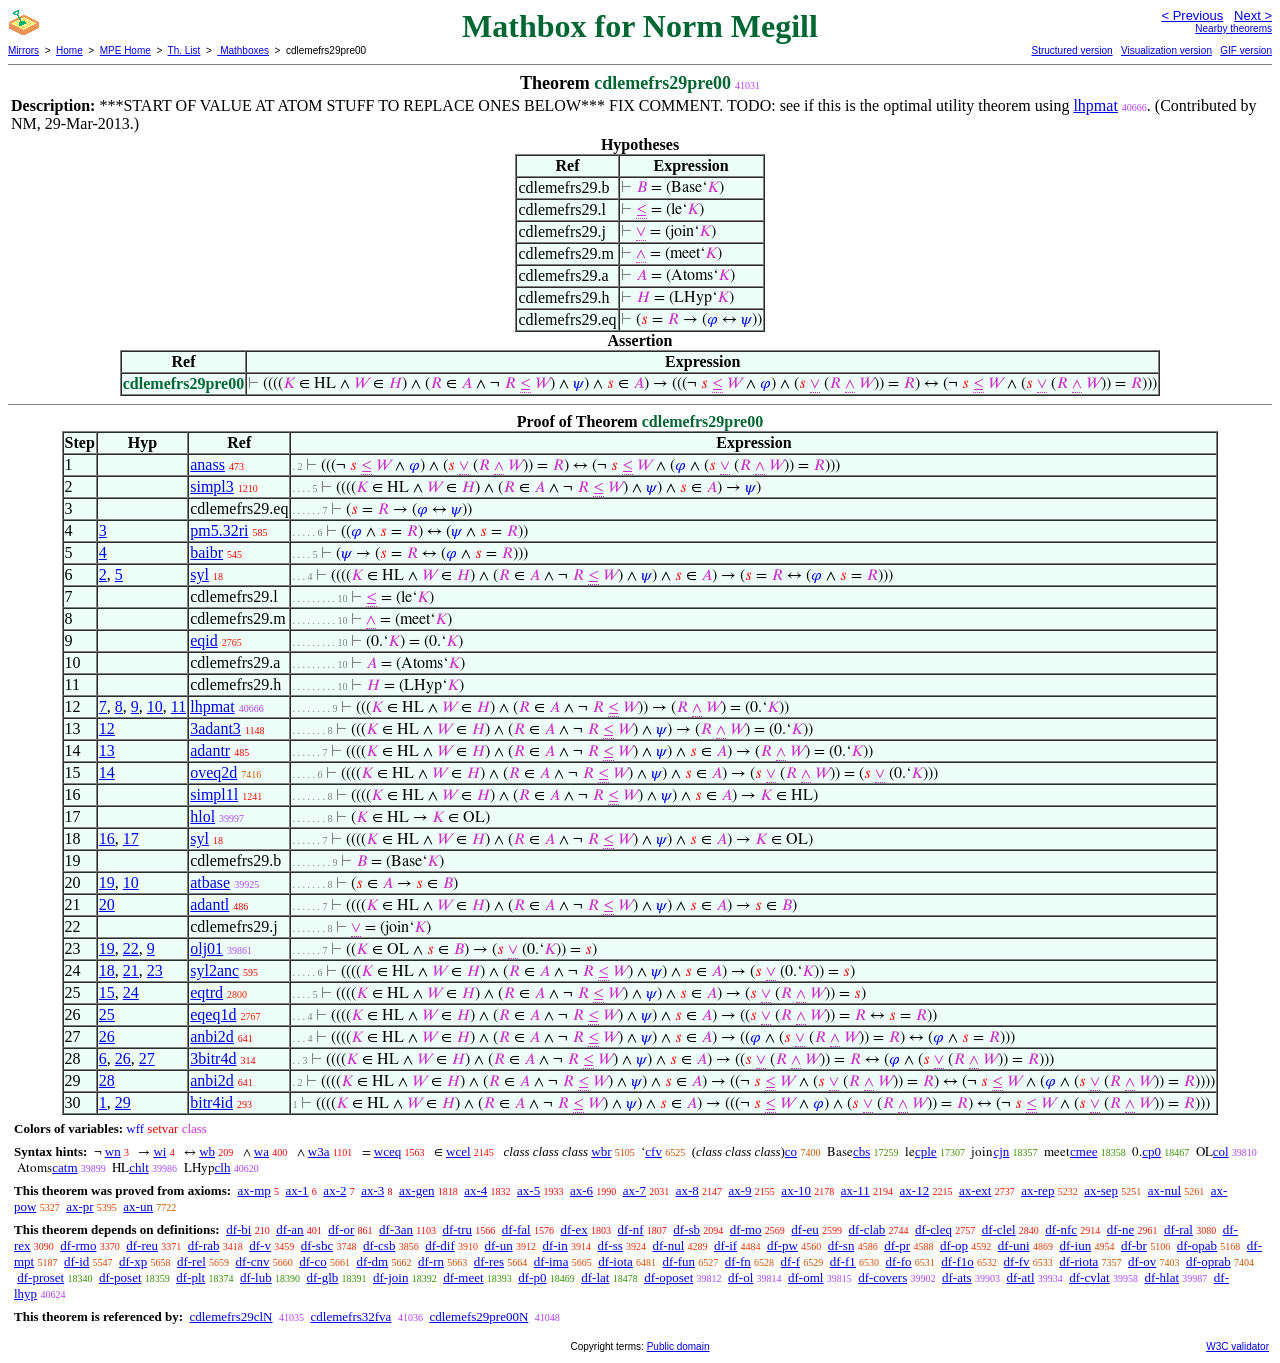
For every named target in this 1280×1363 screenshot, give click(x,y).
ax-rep (1037, 1190)
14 (107, 772)
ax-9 (740, 1190)
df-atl (1020, 1277)
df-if (725, 1245)
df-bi (238, 1229)
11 (178, 706)
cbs (861, 1151)
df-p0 (532, 1277)
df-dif (440, 1245)
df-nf (631, 1229)
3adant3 (215, 728)
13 (107, 750)
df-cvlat (1089, 1277)
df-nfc (1061, 1229)
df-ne (1120, 1229)
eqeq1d (213, 1014)
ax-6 (581, 1190)
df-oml (805, 1277)
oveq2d (213, 772)
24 (131, 992)
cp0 (1151, 1151)
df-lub (256, 1277)
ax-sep (1101, 1190)
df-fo (899, 1261)
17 (131, 838)
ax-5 (528, 1190)
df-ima (551, 1261)
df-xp (133, 1261)
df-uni (1014, 1245)
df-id (76, 1261)
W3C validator (1237, 1346)
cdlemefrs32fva (351, 1316)
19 (107, 882)
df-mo (746, 1229)
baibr (206, 552)
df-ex (573, 1229)
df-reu (142, 1245)
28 (107, 1080)
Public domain (678, 1346)
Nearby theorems (1233, 28)
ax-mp (254, 1190)
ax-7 (634, 1190)
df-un (499, 1245)
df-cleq (933, 1229)
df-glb (322, 1277)
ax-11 (855, 1190)
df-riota (1078, 1261)
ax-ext (975, 1190)
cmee (1083, 1151)
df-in (554, 1245)
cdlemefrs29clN (230, 1316)
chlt (139, 1167)
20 (107, 904)
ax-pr (79, 1206)
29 (123, 1102)
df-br (1134, 1245)
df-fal (516, 1229)
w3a (319, 1151)
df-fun (679, 1261)
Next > (1253, 15)
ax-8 (687, 1190)
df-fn (738, 1261)
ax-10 (796, 1190)
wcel (458, 1151)
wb (207, 1151)
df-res (489, 1261)
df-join (390, 1277)
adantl (209, 904)
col (1221, 1151)
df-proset (40, 1277)
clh (223, 1167)
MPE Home (125, 50)
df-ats (957, 1277)
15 (107, 992)
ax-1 (297, 1190)
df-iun (1075, 1245)
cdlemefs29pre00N (478, 1316)
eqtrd (206, 992)
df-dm (372, 1261)
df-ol (740, 1277)
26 (107, 1036)
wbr (601, 1151)
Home (69, 50)
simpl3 (212, 486)
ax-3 (372, 1190)
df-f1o (957, 1261)
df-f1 (843, 1261)
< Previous (1192, 15)
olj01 (206, 948)
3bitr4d (213, 1058)
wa (261, 1151)
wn (113, 1151)
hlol (202, 816)
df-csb (379, 1245)
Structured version (1071, 50)
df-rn (431, 1261)
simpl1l (214, 794)
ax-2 (334, 1190)
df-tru (457, 1229)
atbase (210, 882)
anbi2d (212, 1036)
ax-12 (915, 1190)
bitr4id (211, 1102)
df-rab (204, 1245)
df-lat (595, 1277)
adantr (210, 750)
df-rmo (78, 1245)
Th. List (184, 50)
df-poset (120, 1277)
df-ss (609, 1245)
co (791, 1151)
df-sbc (317, 1245)
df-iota (615, 1261)
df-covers (882, 1277)
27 (147, 1058)
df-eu (804, 1229)
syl (199, 574)
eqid (204, 640)
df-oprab (1208, 1261)
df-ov (1142, 1261)
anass (207, 464)
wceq (387, 1151)
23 (155, 970)
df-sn (841, 1245)
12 (107, 728)
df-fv (1017, 1261)
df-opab (1197, 1245)
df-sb (686, 1229)
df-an (289, 1229)
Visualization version (1166, 50)
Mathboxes (243, 50)
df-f (791, 1261)
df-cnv (253, 1261)
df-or (341, 1229)
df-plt (190, 1277)
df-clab (867, 1229)
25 (107, 1014)
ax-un (138, 1206)
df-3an (396, 1229)
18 (107, 970)
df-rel (191, 1261)
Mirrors (23, 50)
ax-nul (1164, 1190)
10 (155, 706)
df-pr (897, 1245)
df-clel (999, 1229)
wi (159, 1151)
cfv (653, 1151)
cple (926, 1151)
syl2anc (214, 970)
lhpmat (1095, 105)
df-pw (782, 1245)
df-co (312, 1261)
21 (131, 970)
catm (64, 1167)
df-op (954, 1245)
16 (107, 838)
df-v (260, 1245)
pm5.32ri (219, 530)
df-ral (1178, 1229)
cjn (1001, 1151)
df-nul (669, 1245)
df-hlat (1161, 1277)
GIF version (1246, 50)
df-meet (463, 1277)
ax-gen (416, 1190)
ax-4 (475, 1190)
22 (131, 948)
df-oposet (668, 1277)
